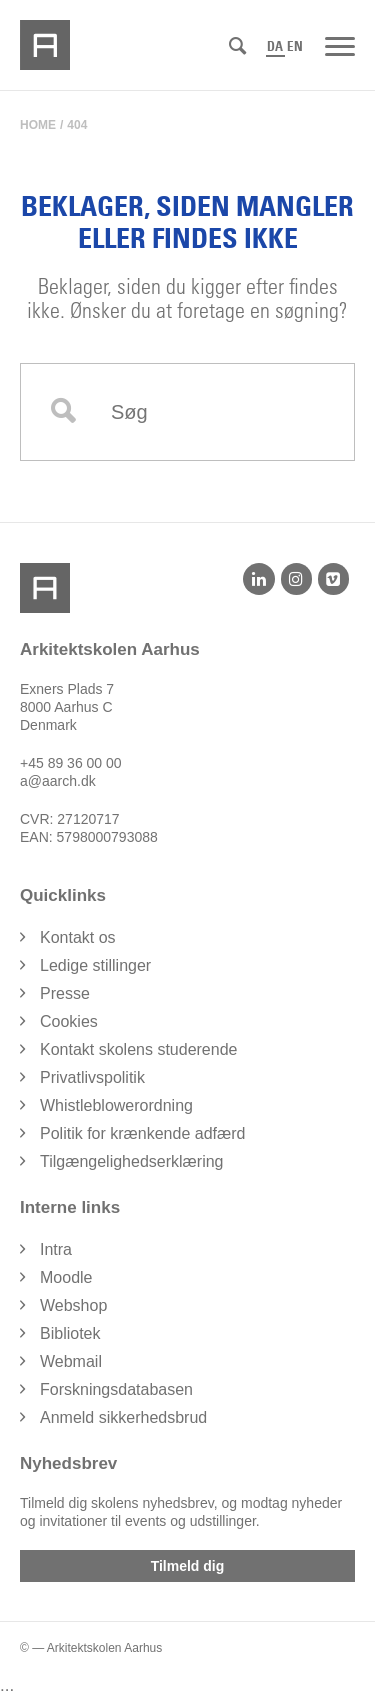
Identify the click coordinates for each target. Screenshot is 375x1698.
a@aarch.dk (58, 781)
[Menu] (340, 45)
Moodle (66, 1277)
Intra (56, 1249)
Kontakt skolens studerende (138, 1049)
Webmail (71, 1361)
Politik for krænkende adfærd (142, 1133)
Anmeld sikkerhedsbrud (123, 1417)
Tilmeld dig (188, 1566)
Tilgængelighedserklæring (132, 1161)
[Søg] (237, 46)
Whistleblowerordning (116, 1105)
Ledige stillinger (95, 965)
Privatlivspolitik (92, 1077)
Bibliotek (70, 1333)
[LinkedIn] (258, 579)
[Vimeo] (333, 579)
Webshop (73, 1305)
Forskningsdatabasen (116, 1389)
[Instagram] (296, 579)
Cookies (69, 1021)
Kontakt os (78, 937)
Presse (65, 993)
